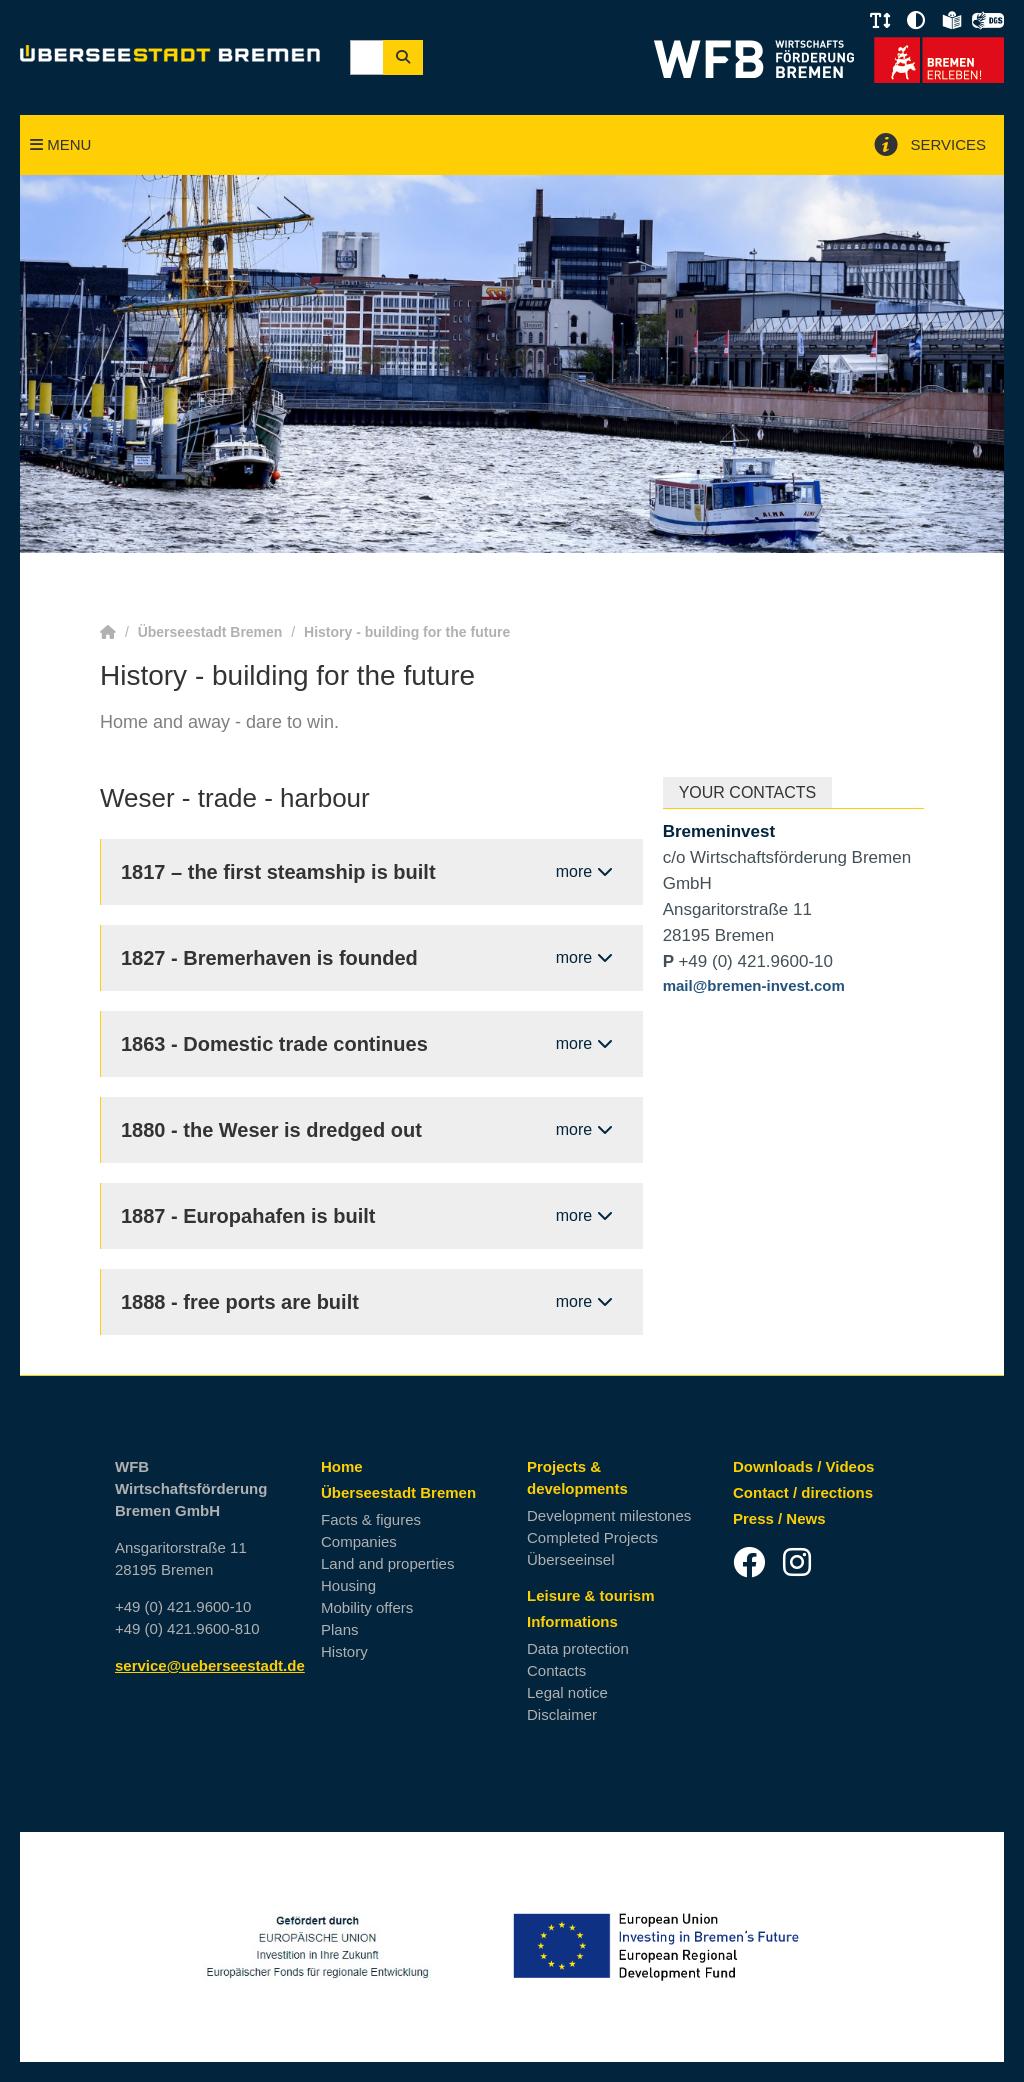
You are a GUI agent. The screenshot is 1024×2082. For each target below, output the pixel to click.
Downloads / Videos (803, 1466)
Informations (572, 1621)
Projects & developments (577, 1477)
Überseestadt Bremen (398, 1492)
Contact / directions (803, 1492)
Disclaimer (562, 1714)
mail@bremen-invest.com (754, 985)
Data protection (578, 1648)
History (344, 1651)
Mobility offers (367, 1607)
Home (342, 1466)
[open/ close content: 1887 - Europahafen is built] (372, 1216)
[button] (880, 21)
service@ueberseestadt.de (210, 1665)
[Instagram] (797, 1562)
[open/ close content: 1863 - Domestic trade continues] (372, 1044)
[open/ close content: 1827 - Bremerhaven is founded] (372, 958)
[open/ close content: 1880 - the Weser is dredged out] (372, 1130)
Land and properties (387, 1563)
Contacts (556, 1670)
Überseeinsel (571, 1559)
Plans (340, 1629)
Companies (359, 1541)
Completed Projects (592, 1537)
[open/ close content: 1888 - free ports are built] (372, 1302)
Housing (348, 1585)
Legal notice (567, 1692)
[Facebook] (749, 1562)
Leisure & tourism (591, 1595)
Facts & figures (371, 1519)
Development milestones (609, 1515)
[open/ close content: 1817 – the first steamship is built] (372, 872)
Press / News (779, 1518)
